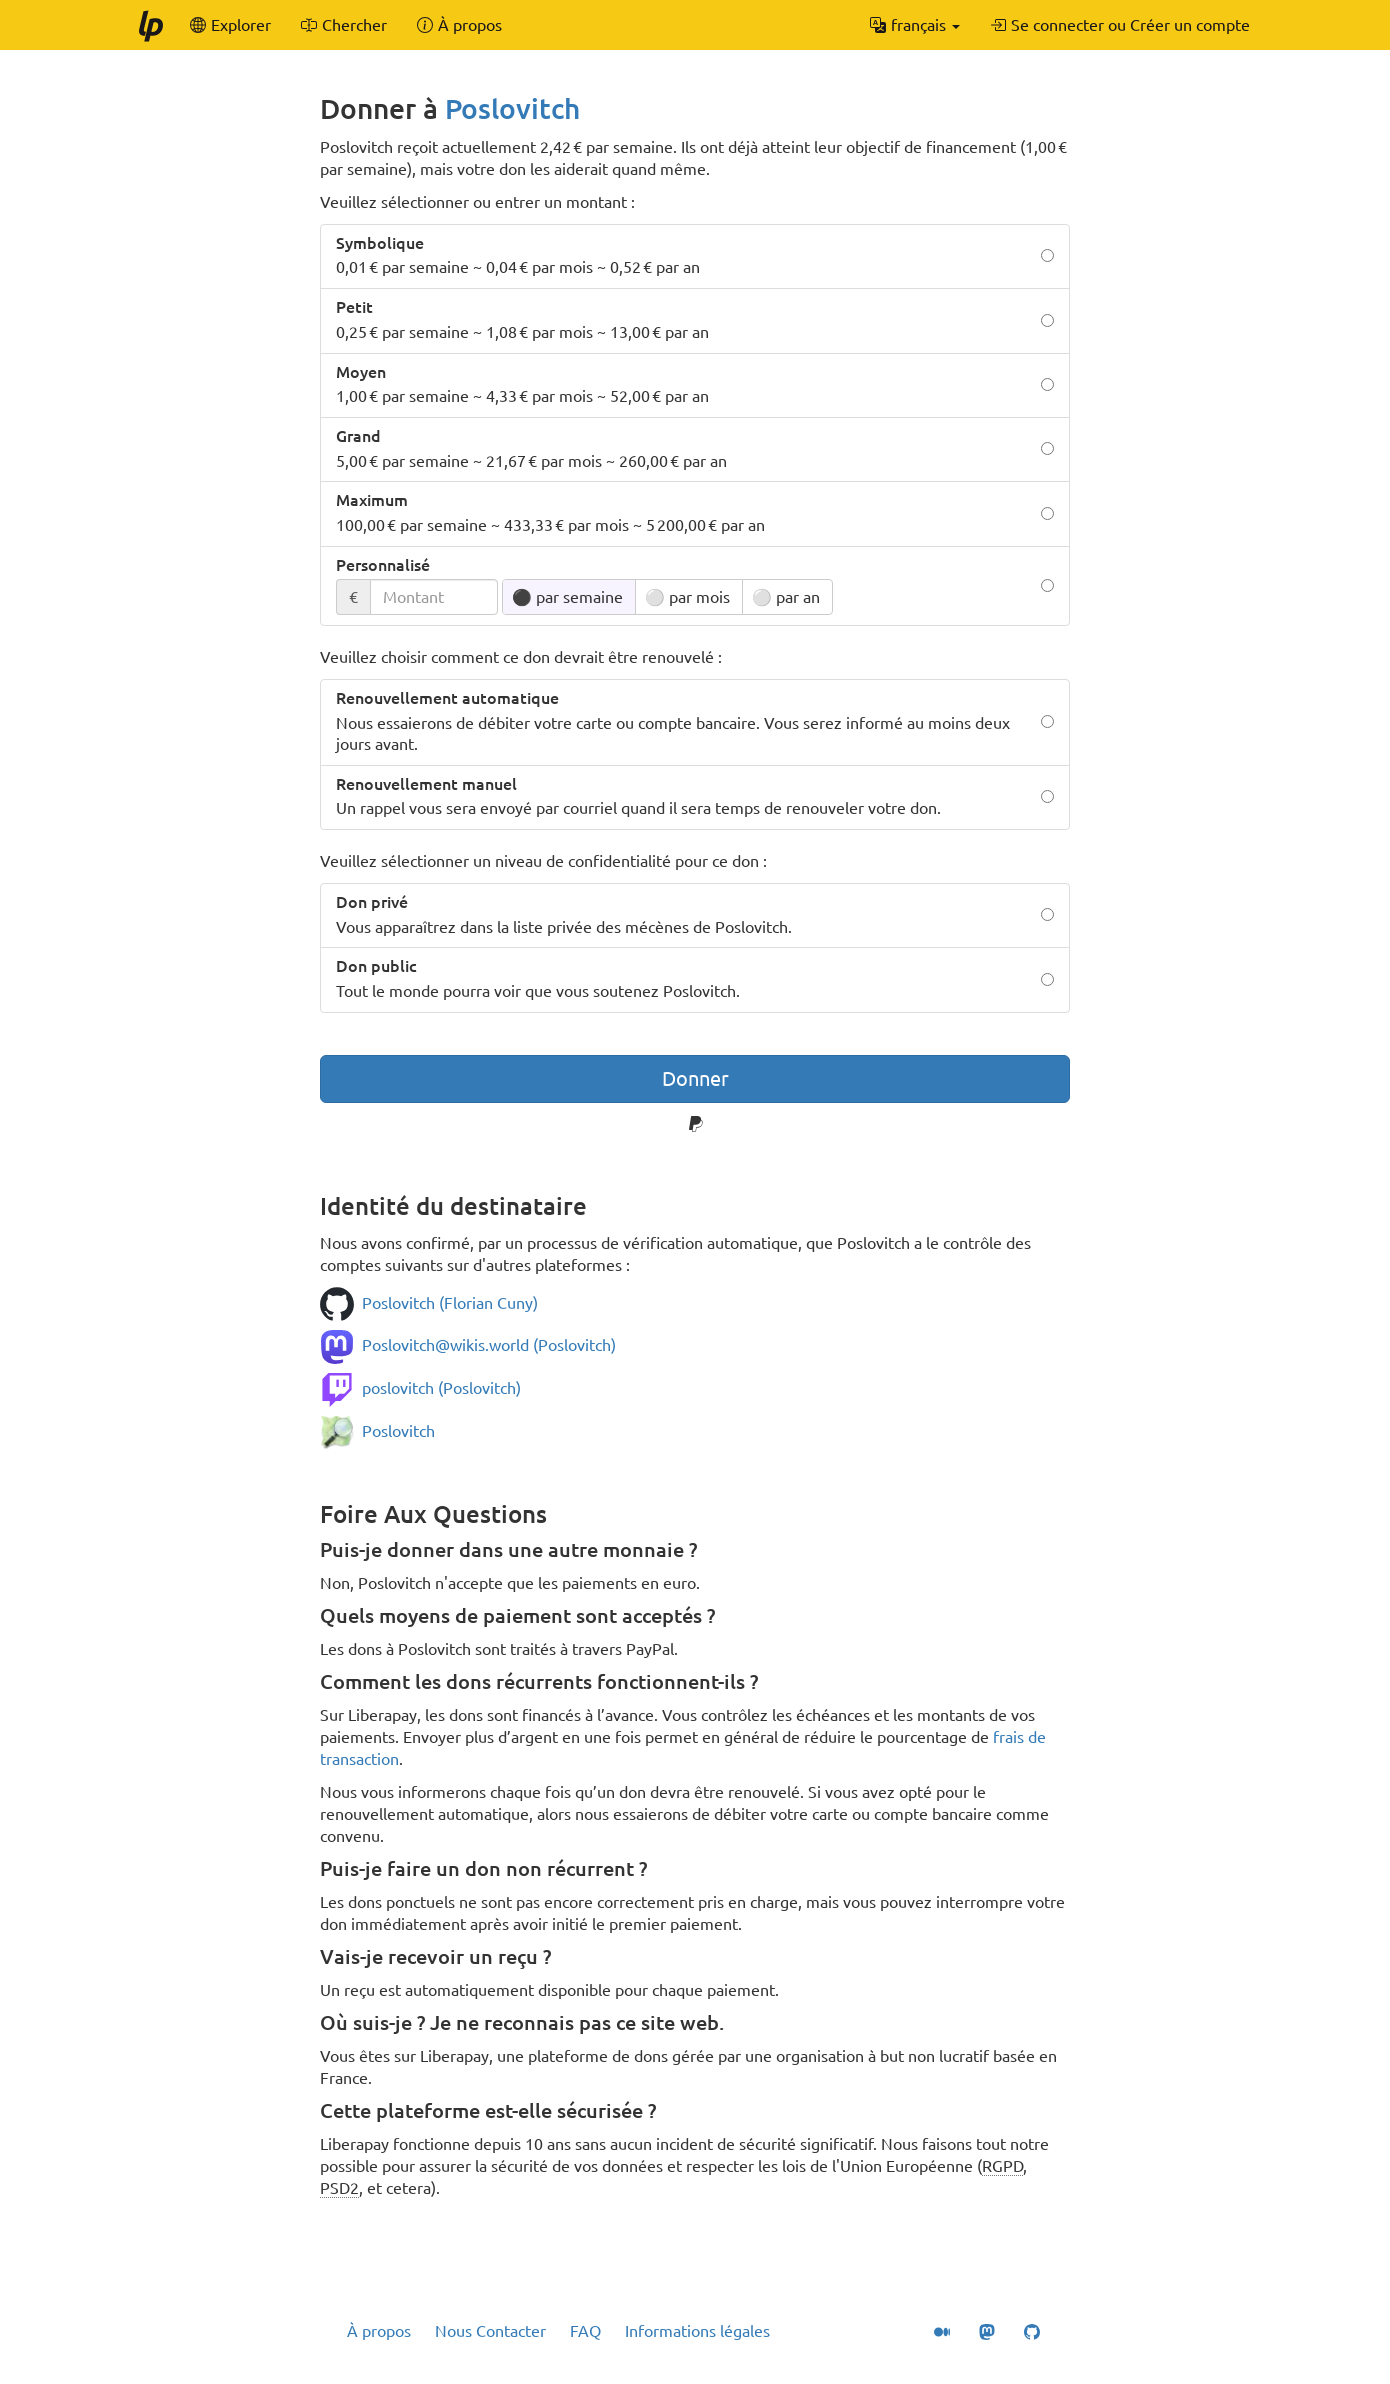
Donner (695, 1078)
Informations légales (697, 2331)
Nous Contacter (490, 2331)
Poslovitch (512, 108)
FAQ (585, 2331)
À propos (379, 2331)
